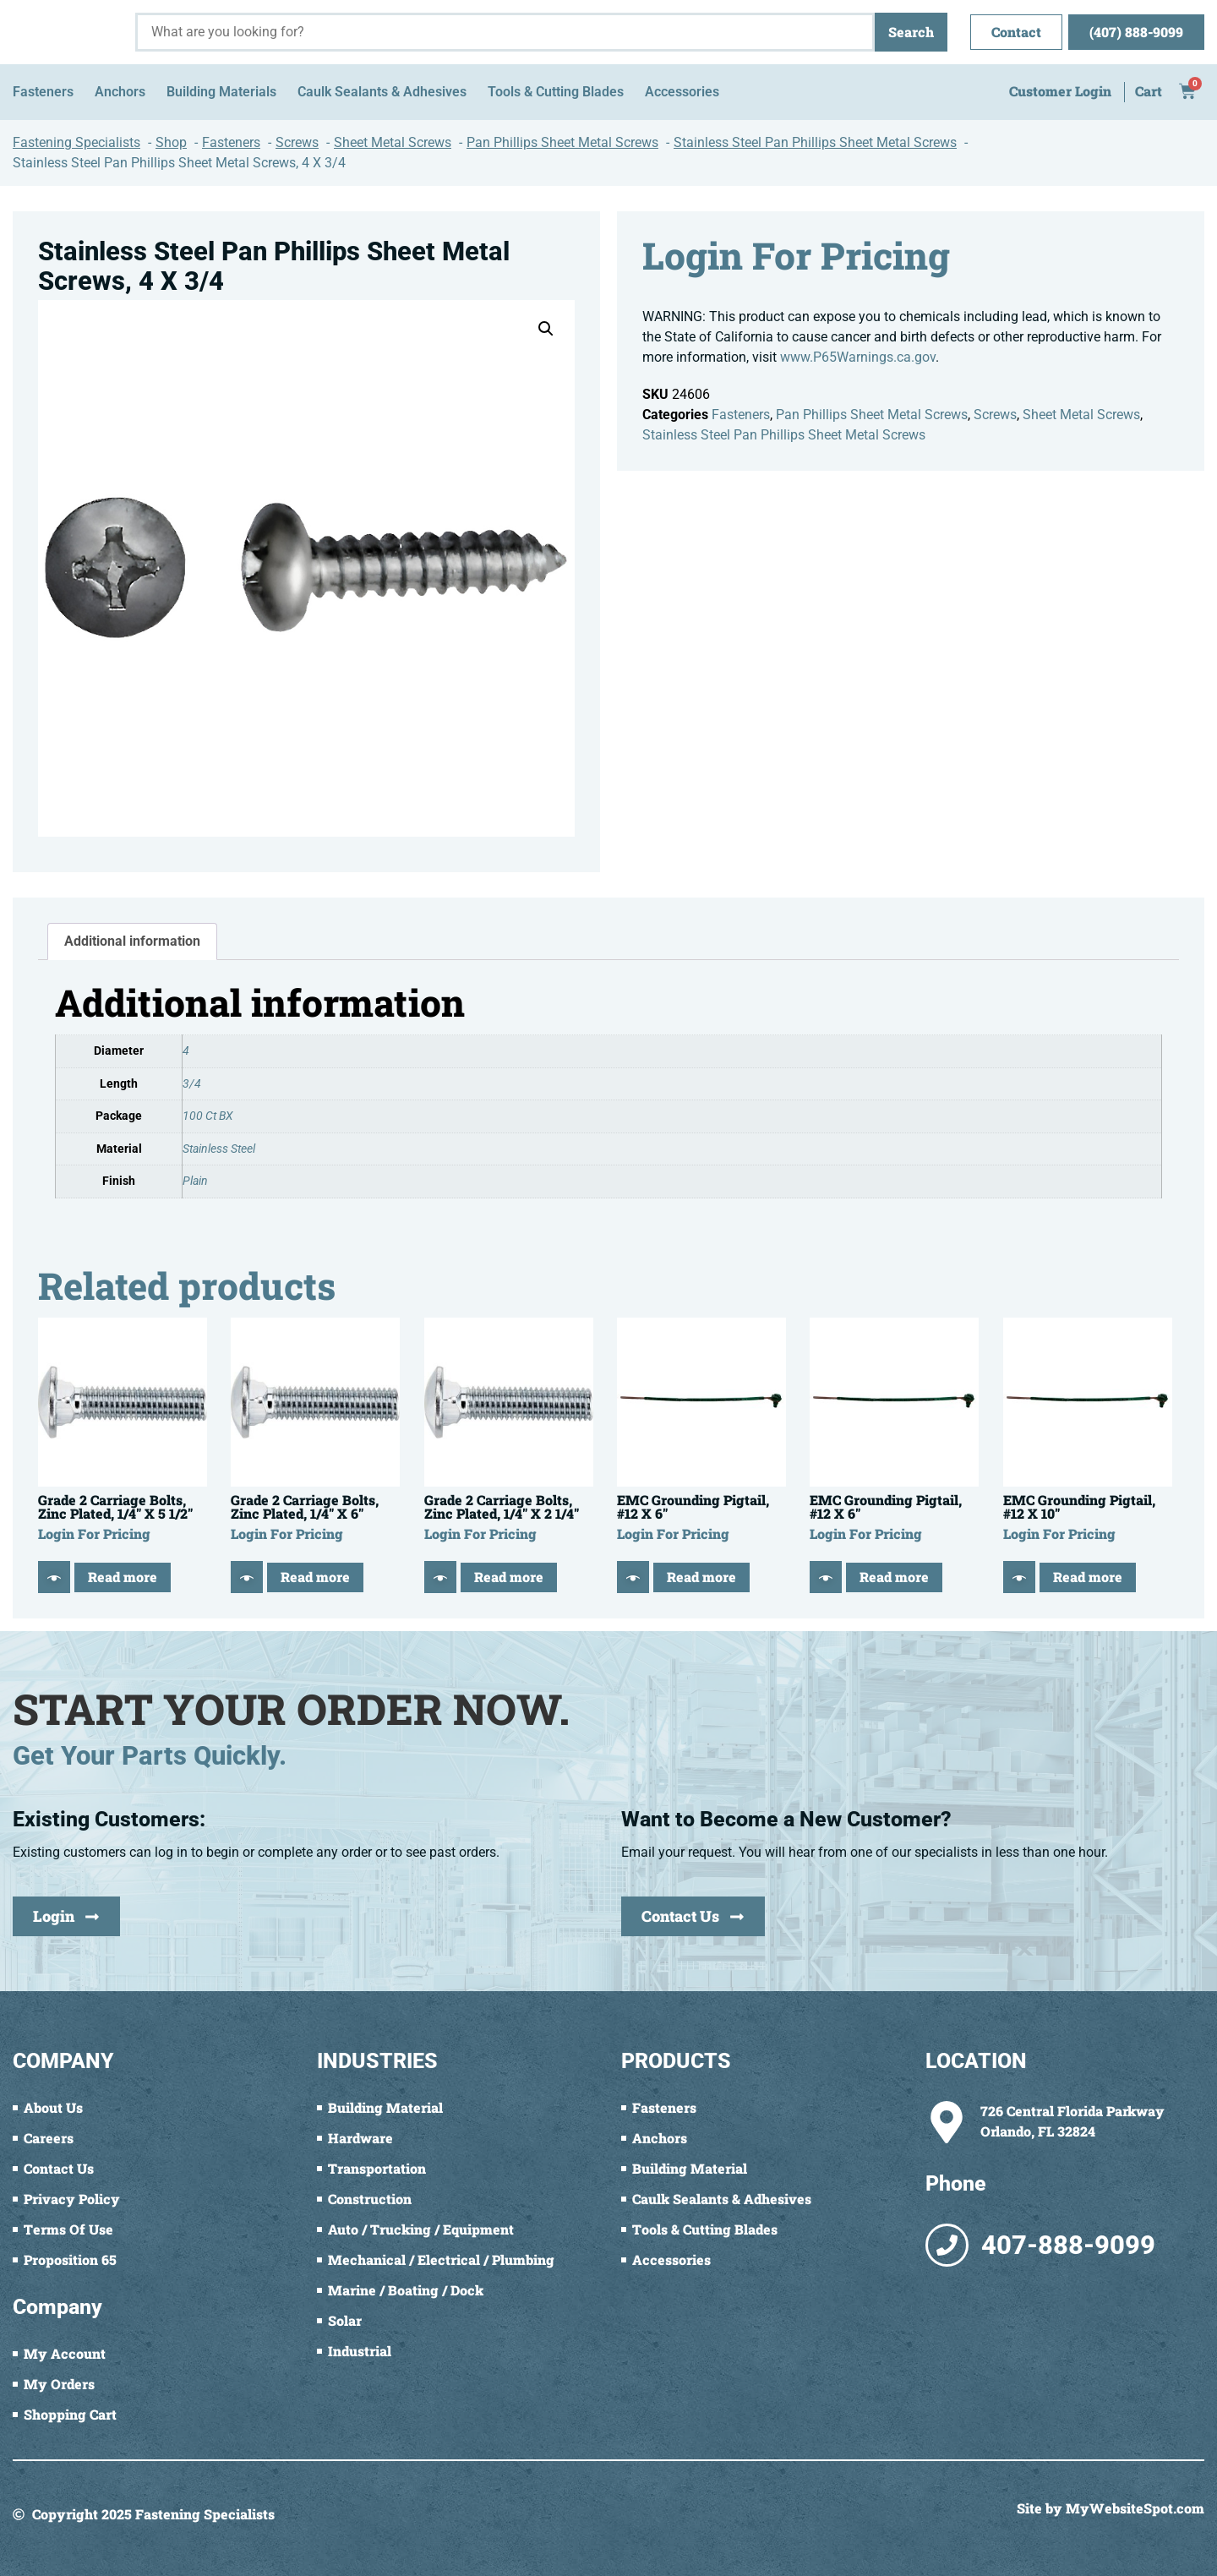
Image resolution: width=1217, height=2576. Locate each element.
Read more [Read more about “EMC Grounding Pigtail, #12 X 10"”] (1087, 1576)
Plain (195, 1181)
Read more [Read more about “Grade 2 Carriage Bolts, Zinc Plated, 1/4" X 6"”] (315, 1576)
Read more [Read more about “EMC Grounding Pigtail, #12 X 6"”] (701, 1576)
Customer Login (1060, 91)
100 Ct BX (208, 1116)
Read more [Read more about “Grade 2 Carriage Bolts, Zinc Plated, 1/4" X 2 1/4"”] (508, 1576)
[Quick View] (54, 1577)
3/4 (192, 1084)
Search (911, 32)
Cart (1148, 91)
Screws (995, 415)
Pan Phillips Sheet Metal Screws (872, 415)
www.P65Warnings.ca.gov (858, 357)
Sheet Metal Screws (1081, 415)
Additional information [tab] (132, 941)
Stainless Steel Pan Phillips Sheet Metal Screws (783, 435)
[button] (546, 329)
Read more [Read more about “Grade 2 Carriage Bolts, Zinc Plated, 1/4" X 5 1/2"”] (122, 1576)
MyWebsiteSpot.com (1135, 2508)
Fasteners (741, 415)
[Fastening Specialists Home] (68, 32)
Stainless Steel (219, 1149)
